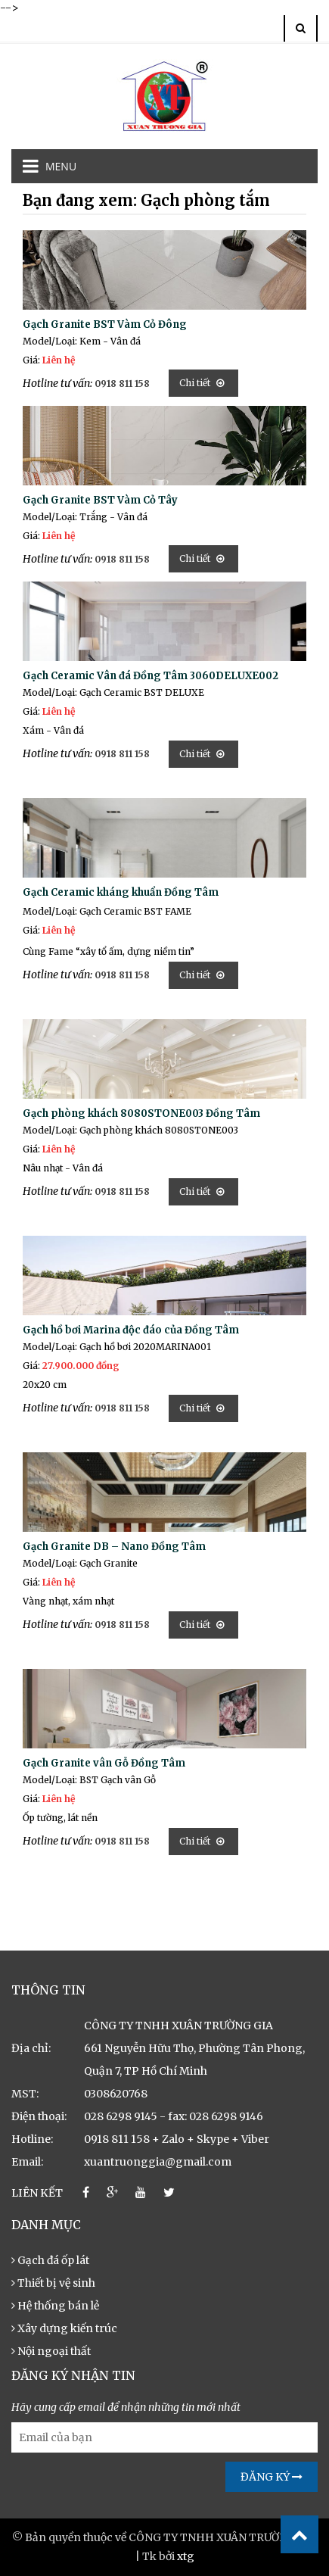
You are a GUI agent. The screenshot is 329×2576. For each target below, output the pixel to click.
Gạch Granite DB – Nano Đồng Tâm (114, 1546)
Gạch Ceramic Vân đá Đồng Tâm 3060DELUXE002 (150, 675)
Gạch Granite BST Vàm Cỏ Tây (100, 500)
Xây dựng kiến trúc (64, 2328)
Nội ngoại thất (51, 2351)
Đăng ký (272, 2477)
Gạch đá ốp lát (50, 2260)
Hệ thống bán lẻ (55, 2305)
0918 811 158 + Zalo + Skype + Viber (176, 2139)
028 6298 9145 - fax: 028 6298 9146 (173, 2116)
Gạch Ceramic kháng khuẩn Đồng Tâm (121, 892)
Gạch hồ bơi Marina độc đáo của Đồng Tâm (131, 1330)
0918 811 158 (122, 383)
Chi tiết (201, 382)
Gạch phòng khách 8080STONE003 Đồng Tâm (141, 1113)
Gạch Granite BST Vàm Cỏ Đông (105, 324)
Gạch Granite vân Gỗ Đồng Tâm (104, 1763)
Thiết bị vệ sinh (53, 2283)
